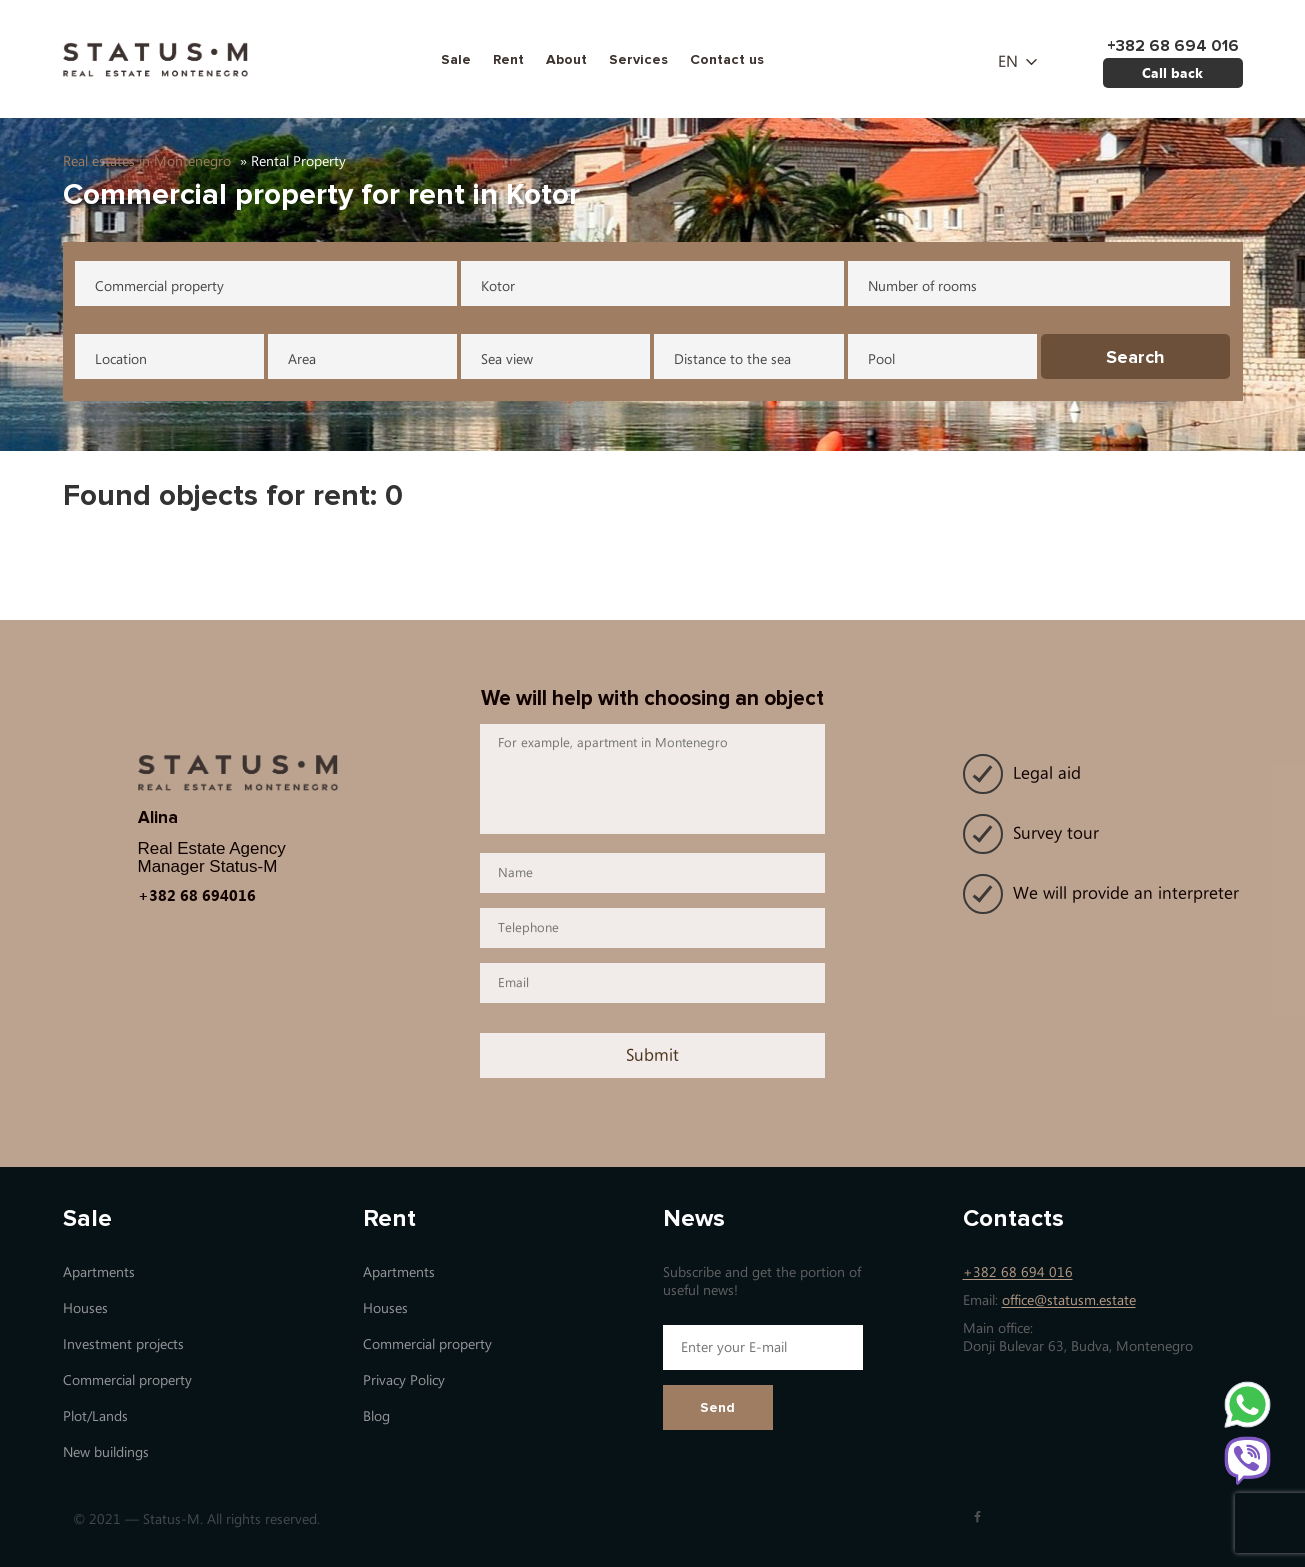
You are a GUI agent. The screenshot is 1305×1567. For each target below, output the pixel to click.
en (1008, 62)
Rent (508, 59)
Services (638, 59)
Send (717, 1407)
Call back (1172, 72)
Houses (85, 1308)
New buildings (106, 1452)
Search (1135, 357)
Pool (881, 359)
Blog (376, 1416)
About (566, 59)
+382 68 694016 (197, 895)
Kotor (498, 286)
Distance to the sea (732, 359)
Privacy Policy (404, 1380)
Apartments (99, 1272)
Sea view (507, 359)
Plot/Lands (95, 1416)
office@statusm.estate (1069, 1300)
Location (121, 359)
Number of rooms (922, 286)
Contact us (727, 59)
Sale (456, 59)
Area (302, 359)
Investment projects (123, 1344)
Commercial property (159, 286)
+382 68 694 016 (1018, 1272)
